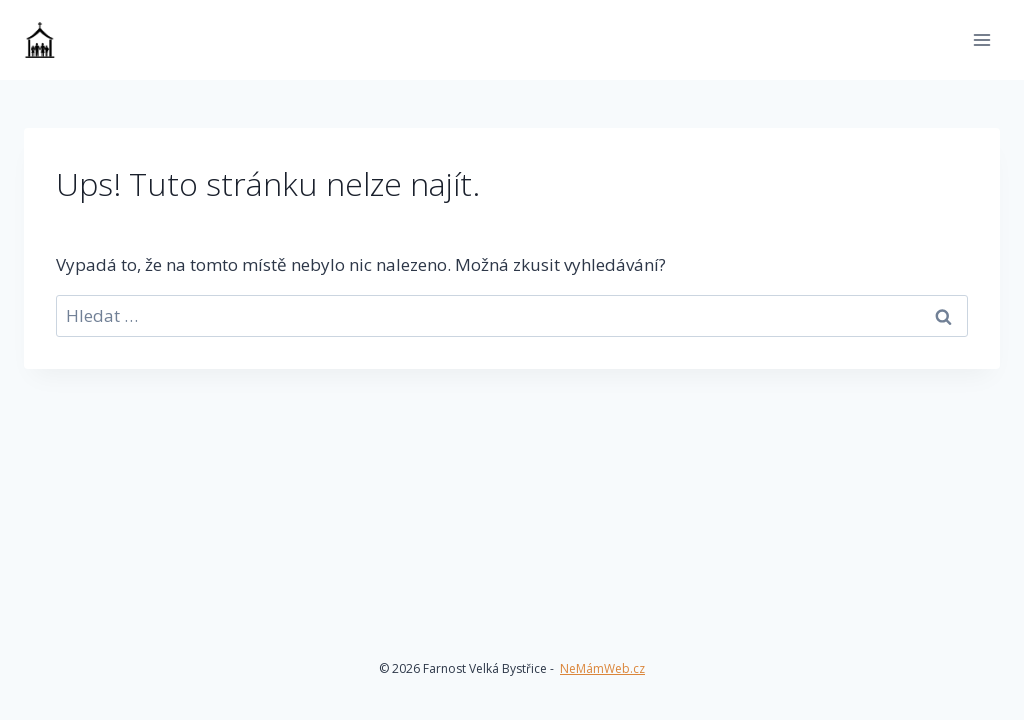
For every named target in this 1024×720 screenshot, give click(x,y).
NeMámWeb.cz (602, 668)
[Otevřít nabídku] (981, 39)
